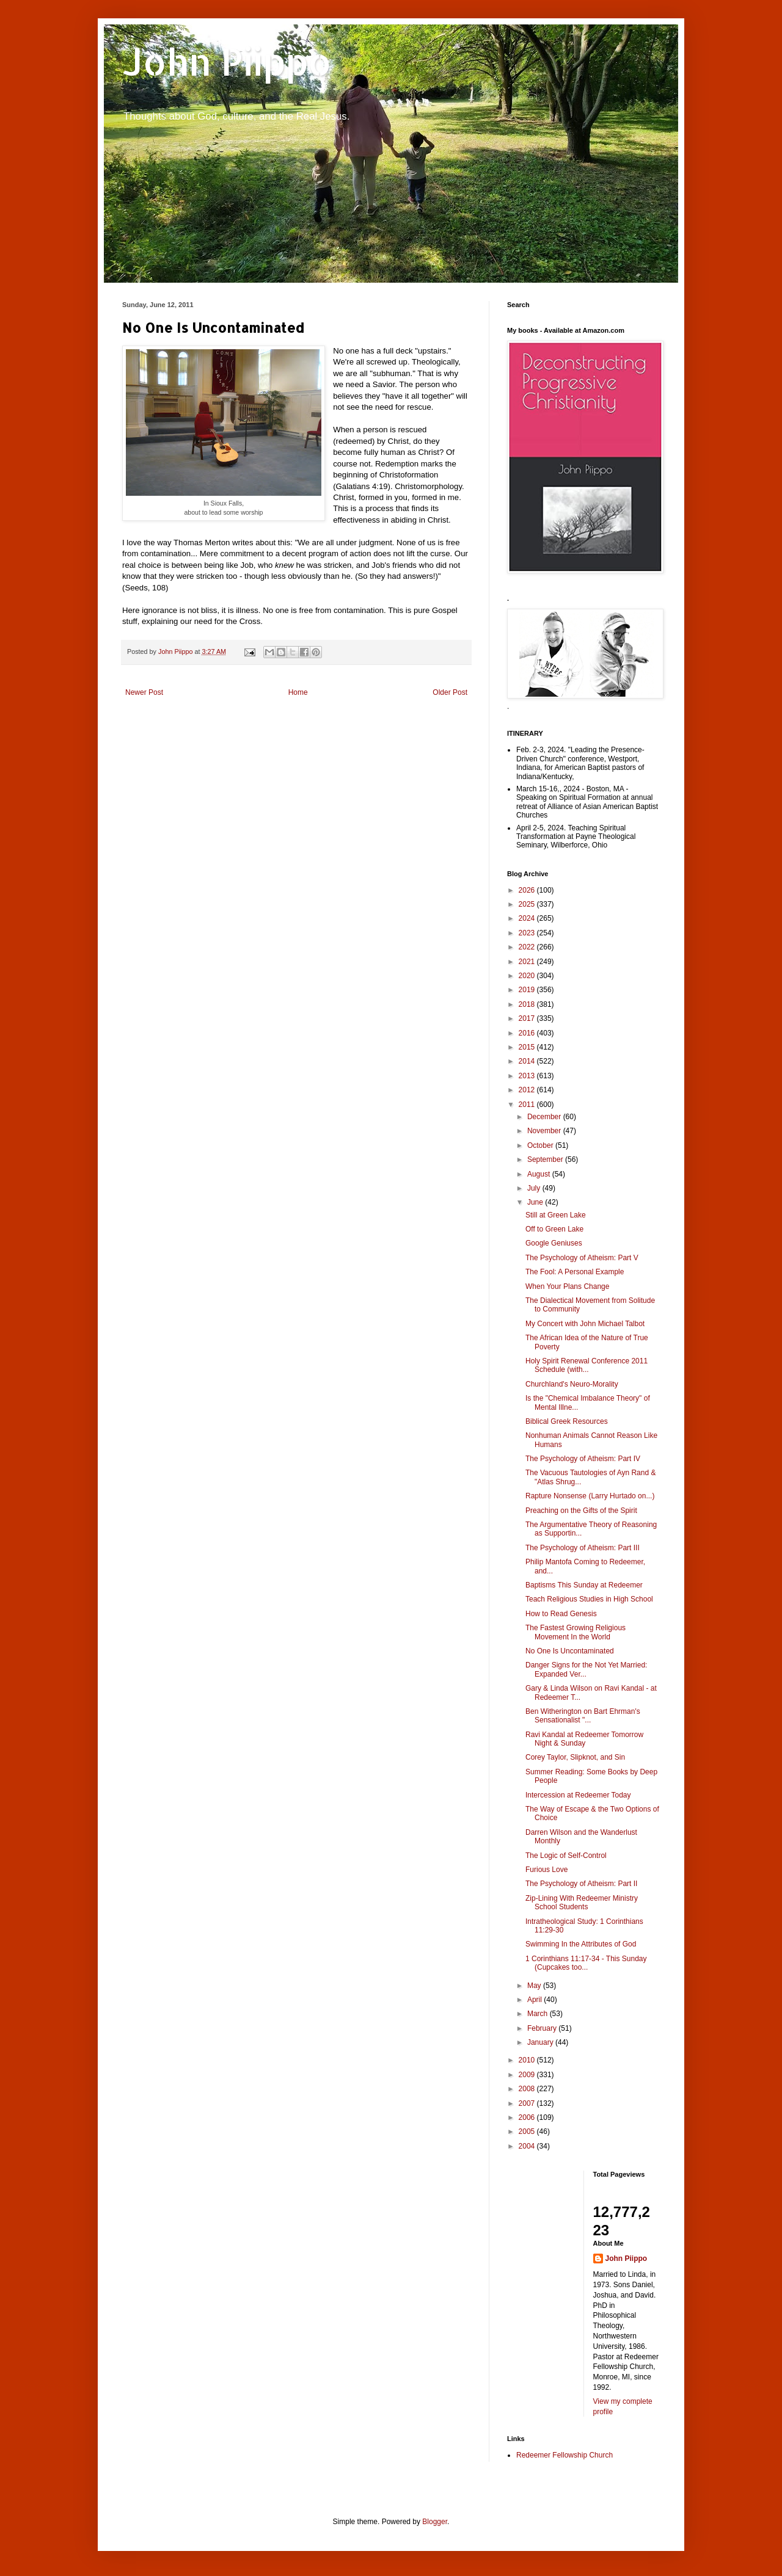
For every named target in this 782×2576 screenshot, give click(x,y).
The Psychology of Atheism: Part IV (582, 1458)
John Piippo (227, 61)
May (535, 1985)
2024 (528, 918)
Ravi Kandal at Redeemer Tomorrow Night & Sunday (584, 1738)
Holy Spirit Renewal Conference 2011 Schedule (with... (586, 1365)
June (536, 1202)
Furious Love (546, 1869)
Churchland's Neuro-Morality (571, 1384)
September (546, 1159)
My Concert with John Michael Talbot (585, 1323)
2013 (528, 1076)
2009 (528, 2074)
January (541, 2042)
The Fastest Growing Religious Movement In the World (575, 1632)
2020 (528, 975)
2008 (528, 2088)
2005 (528, 2131)
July (535, 1188)
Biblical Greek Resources (566, 1421)
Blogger (434, 2521)
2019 (528, 989)
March (538, 2013)
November (545, 1131)
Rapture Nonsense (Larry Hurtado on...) (589, 1496)
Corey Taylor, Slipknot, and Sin (575, 1757)
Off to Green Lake (554, 1229)
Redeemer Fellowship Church (564, 2455)
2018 (528, 1004)
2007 (528, 2103)
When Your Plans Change (567, 1286)
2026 (528, 890)
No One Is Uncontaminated (569, 1651)
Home (298, 692)
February (542, 2028)
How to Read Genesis (561, 1613)
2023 (528, 933)
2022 (528, 947)
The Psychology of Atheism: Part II (581, 1883)
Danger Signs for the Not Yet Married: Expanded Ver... (586, 1669)
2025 (528, 904)
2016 (528, 1033)
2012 (528, 1090)
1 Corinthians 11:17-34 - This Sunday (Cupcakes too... (586, 1963)
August (539, 1174)
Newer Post (144, 692)
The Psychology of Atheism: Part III (582, 1548)
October (541, 1145)
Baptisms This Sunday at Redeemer (584, 1585)
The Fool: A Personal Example (574, 1272)
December (545, 1116)
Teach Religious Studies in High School (589, 1599)
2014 (528, 1061)
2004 (528, 2146)
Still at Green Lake (555, 1215)
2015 (528, 1047)
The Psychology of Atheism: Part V (581, 1258)
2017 (528, 1018)
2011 (528, 1104)
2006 (528, 2117)
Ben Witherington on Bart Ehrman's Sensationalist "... (582, 1715)
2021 (528, 961)
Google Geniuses (553, 1243)
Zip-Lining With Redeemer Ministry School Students (581, 1902)
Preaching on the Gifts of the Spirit (581, 1510)
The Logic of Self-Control (566, 1855)
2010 (528, 2060)
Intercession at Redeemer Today (578, 1795)
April (535, 1999)
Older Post (450, 692)
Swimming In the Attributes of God (580, 1944)
